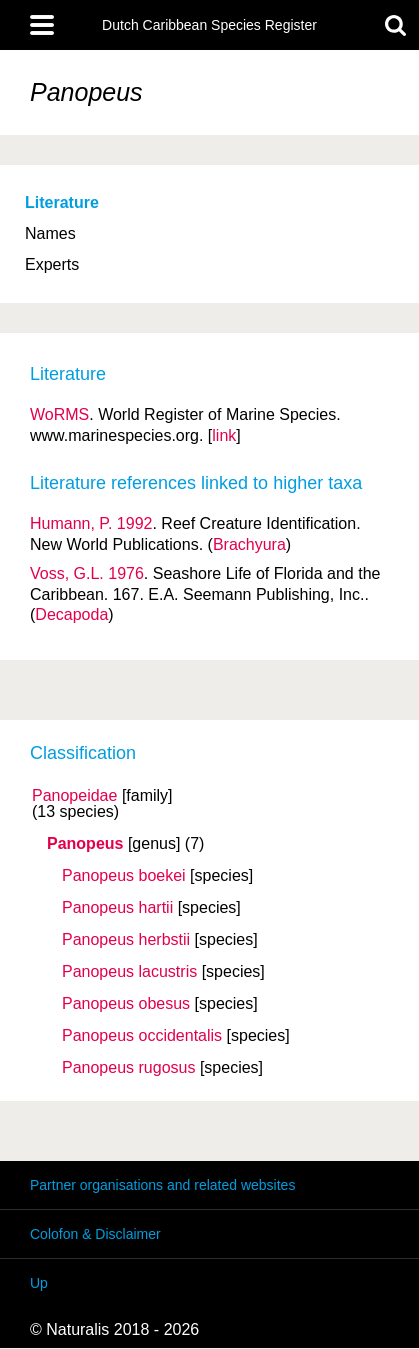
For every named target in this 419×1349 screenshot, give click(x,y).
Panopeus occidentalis (142, 1036)
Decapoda (71, 614)
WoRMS (59, 414)
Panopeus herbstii (126, 940)
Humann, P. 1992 (91, 523)
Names (50, 233)
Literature (62, 202)
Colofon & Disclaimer (95, 1234)
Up (39, 1283)
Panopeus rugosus (128, 1068)
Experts (52, 264)
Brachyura (249, 544)
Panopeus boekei (124, 876)
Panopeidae (74, 796)
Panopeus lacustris (129, 972)
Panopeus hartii (117, 908)
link (224, 435)
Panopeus (85, 844)
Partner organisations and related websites (162, 1185)
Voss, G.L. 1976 (87, 573)
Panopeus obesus (126, 1004)
